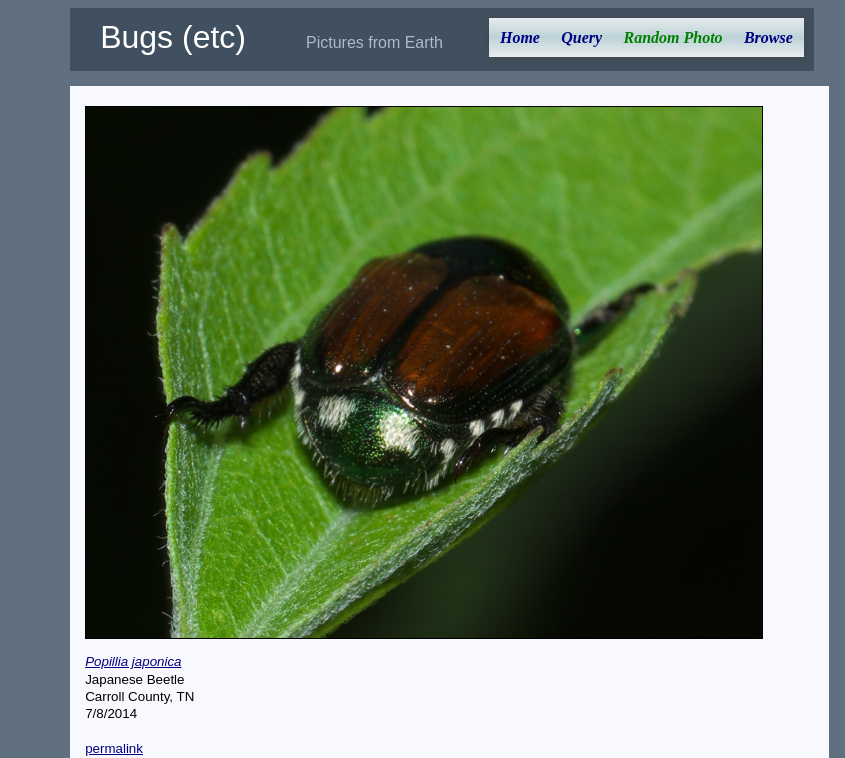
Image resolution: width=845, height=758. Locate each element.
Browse (768, 37)
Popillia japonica (133, 661)
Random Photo (672, 37)
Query (581, 37)
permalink (114, 748)
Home (520, 37)
